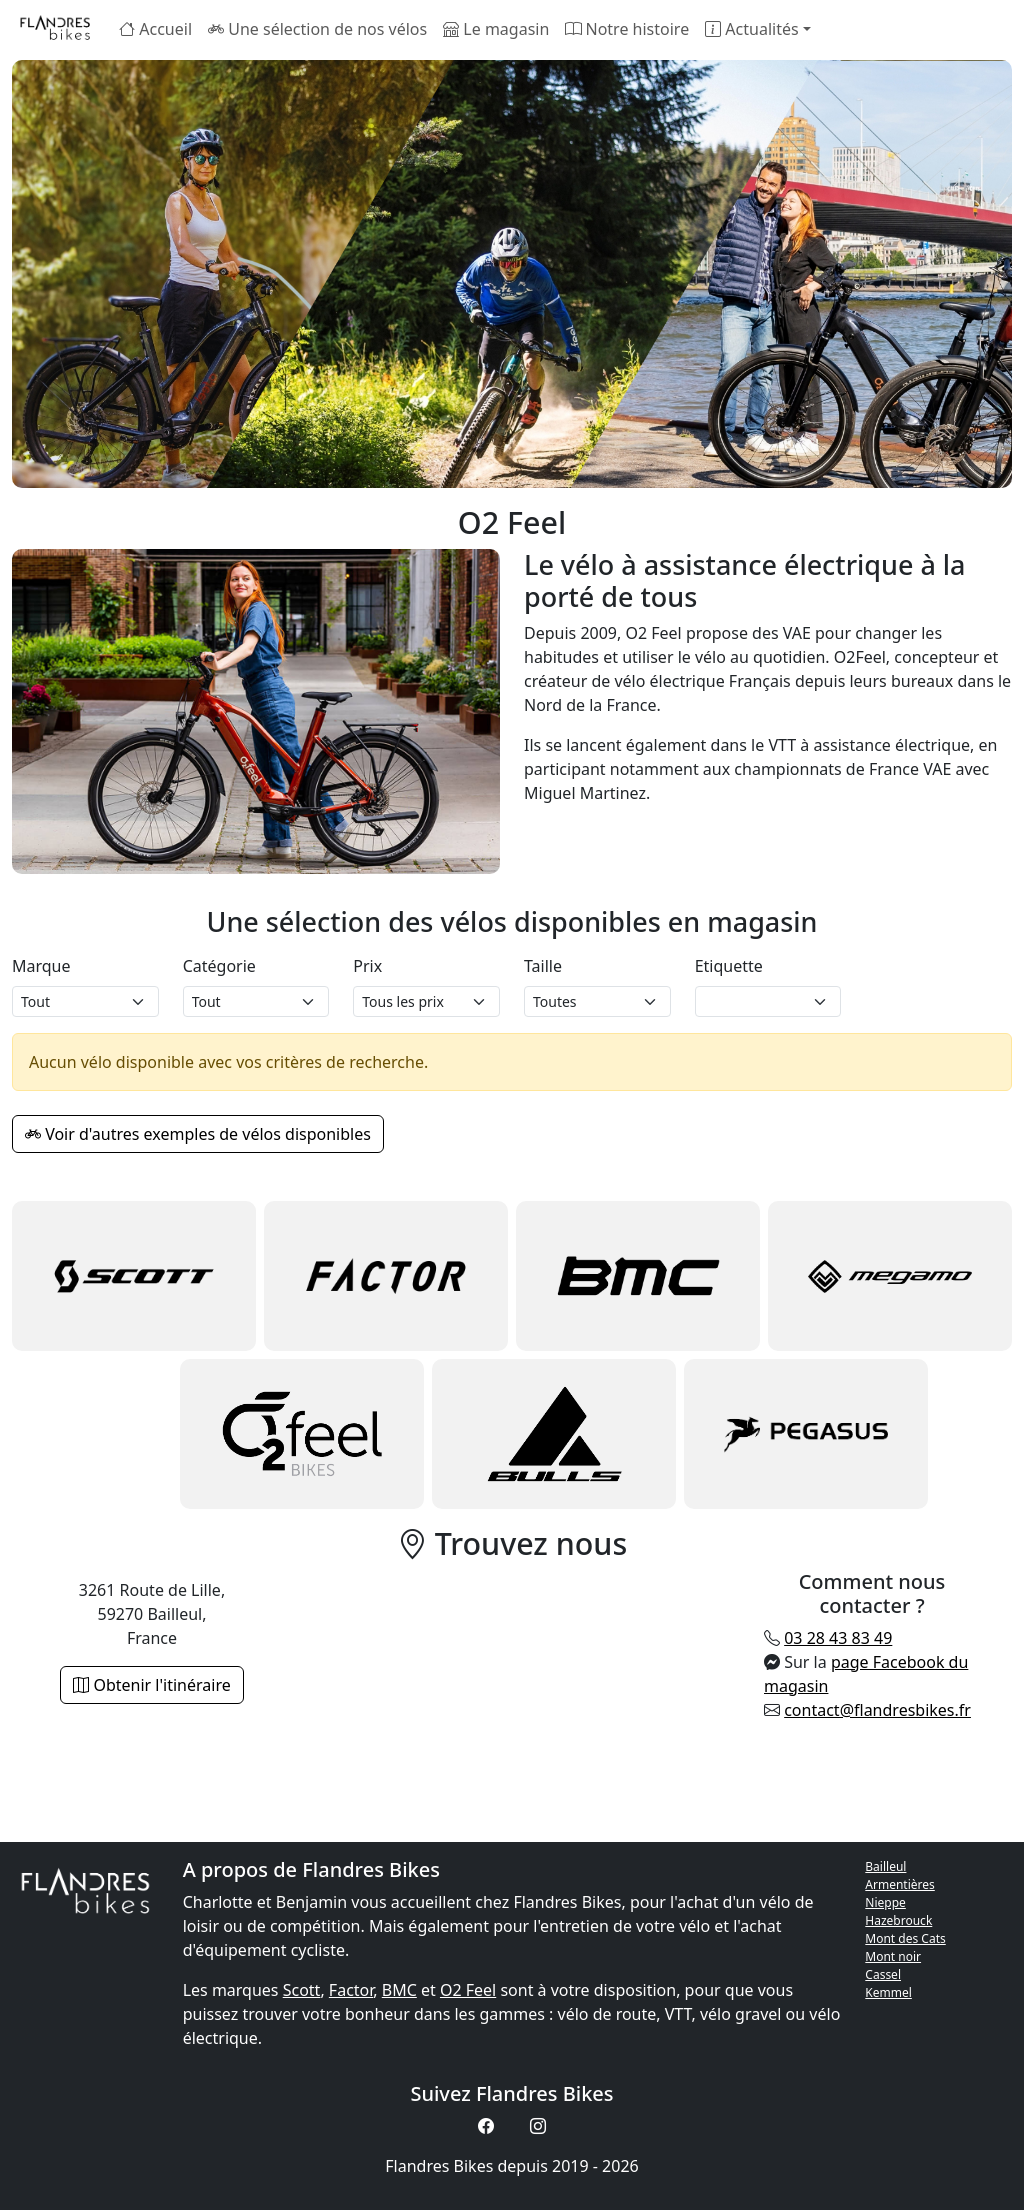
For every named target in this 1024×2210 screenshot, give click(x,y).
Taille (543, 966)
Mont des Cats (905, 1938)
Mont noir (893, 1956)
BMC (399, 1990)
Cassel (883, 1974)
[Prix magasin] (426, 1001)
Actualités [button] (751, 29)
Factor (351, 1990)
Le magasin (496, 29)
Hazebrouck (898, 1920)
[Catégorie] (256, 1001)
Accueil (155, 29)
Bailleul (885, 1866)
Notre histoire (627, 29)
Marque (41, 966)
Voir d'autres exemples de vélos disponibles (198, 1134)
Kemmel (888, 1992)
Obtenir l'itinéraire (151, 1685)
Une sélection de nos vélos (317, 29)
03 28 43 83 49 (838, 1638)
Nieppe (885, 1902)
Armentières (899, 1884)
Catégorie (219, 966)
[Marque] (85, 1001)
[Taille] (597, 1001)
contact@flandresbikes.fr (877, 1710)
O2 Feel (468, 1990)
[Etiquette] (768, 1001)
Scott (302, 1990)
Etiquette (729, 966)
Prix (367, 966)
